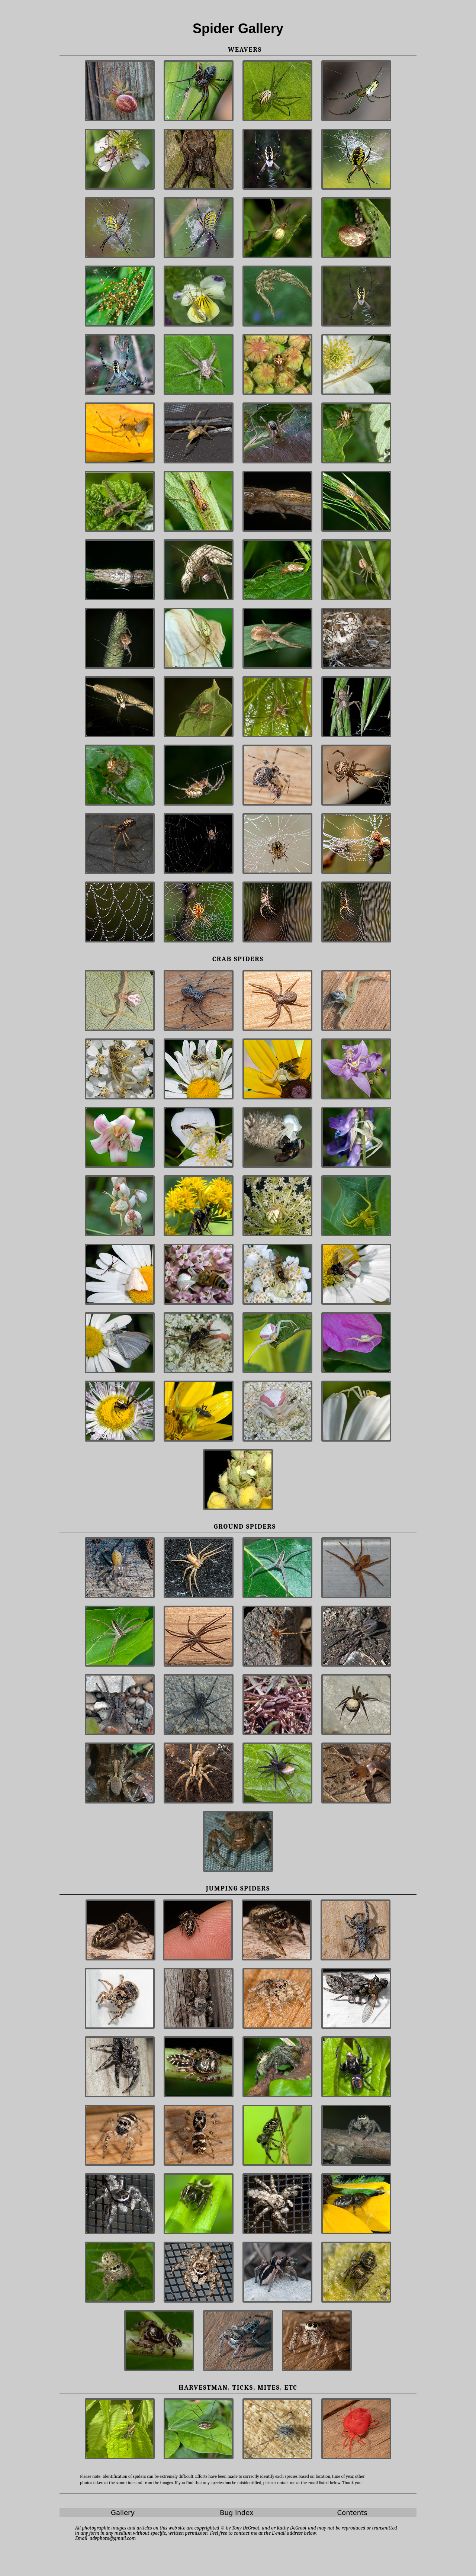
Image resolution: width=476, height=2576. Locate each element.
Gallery (123, 2512)
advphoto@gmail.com (113, 2538)
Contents (352, 2512)
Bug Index (236, 2512)
